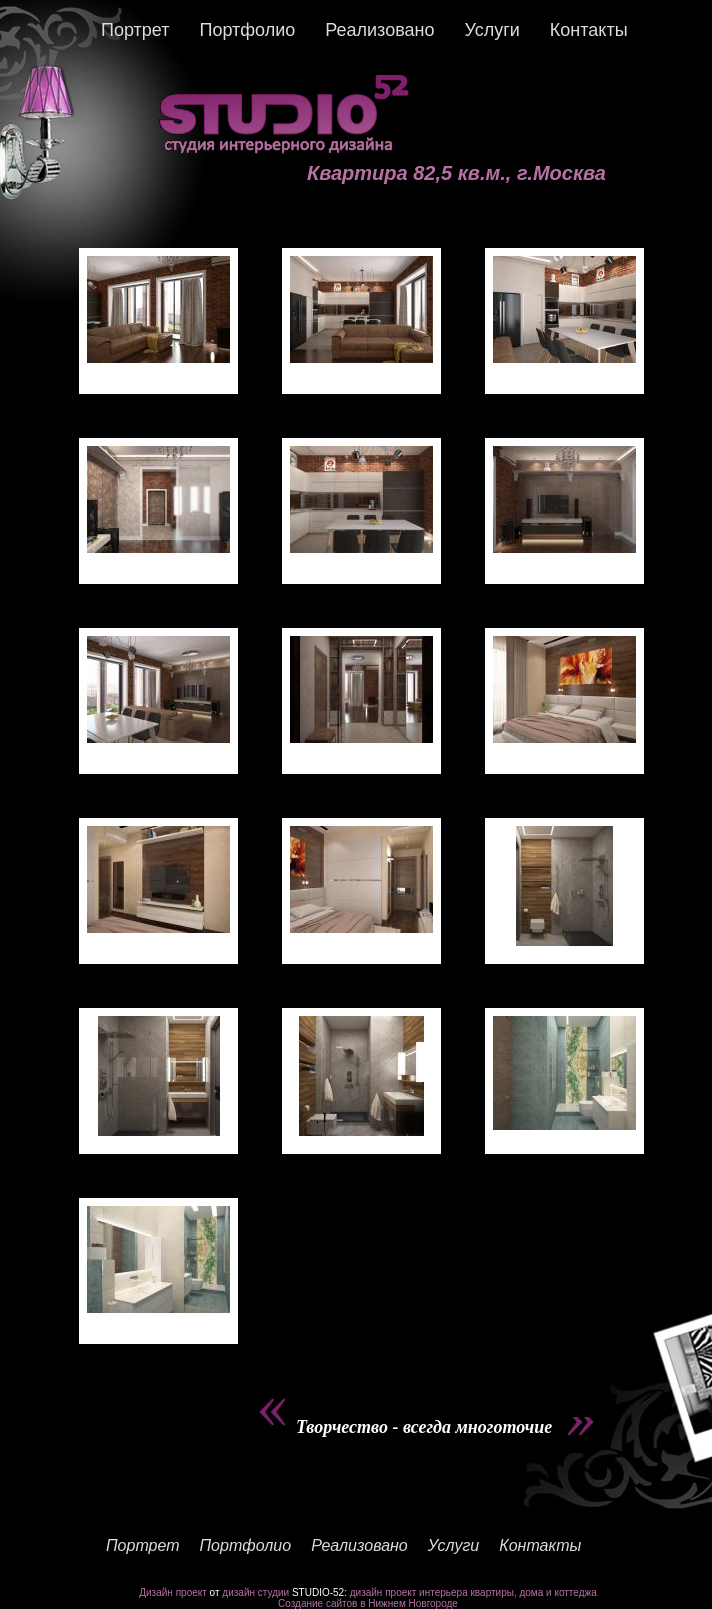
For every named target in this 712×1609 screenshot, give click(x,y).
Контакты (589, 30)
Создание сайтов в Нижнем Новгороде (368, 1603)
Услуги (491, 30)
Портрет (135, 30)
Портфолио (247, 30)
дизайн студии (255, 1592)
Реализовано (379, 30)
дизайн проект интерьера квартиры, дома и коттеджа (473, 1592)
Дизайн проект (173, 1592)
